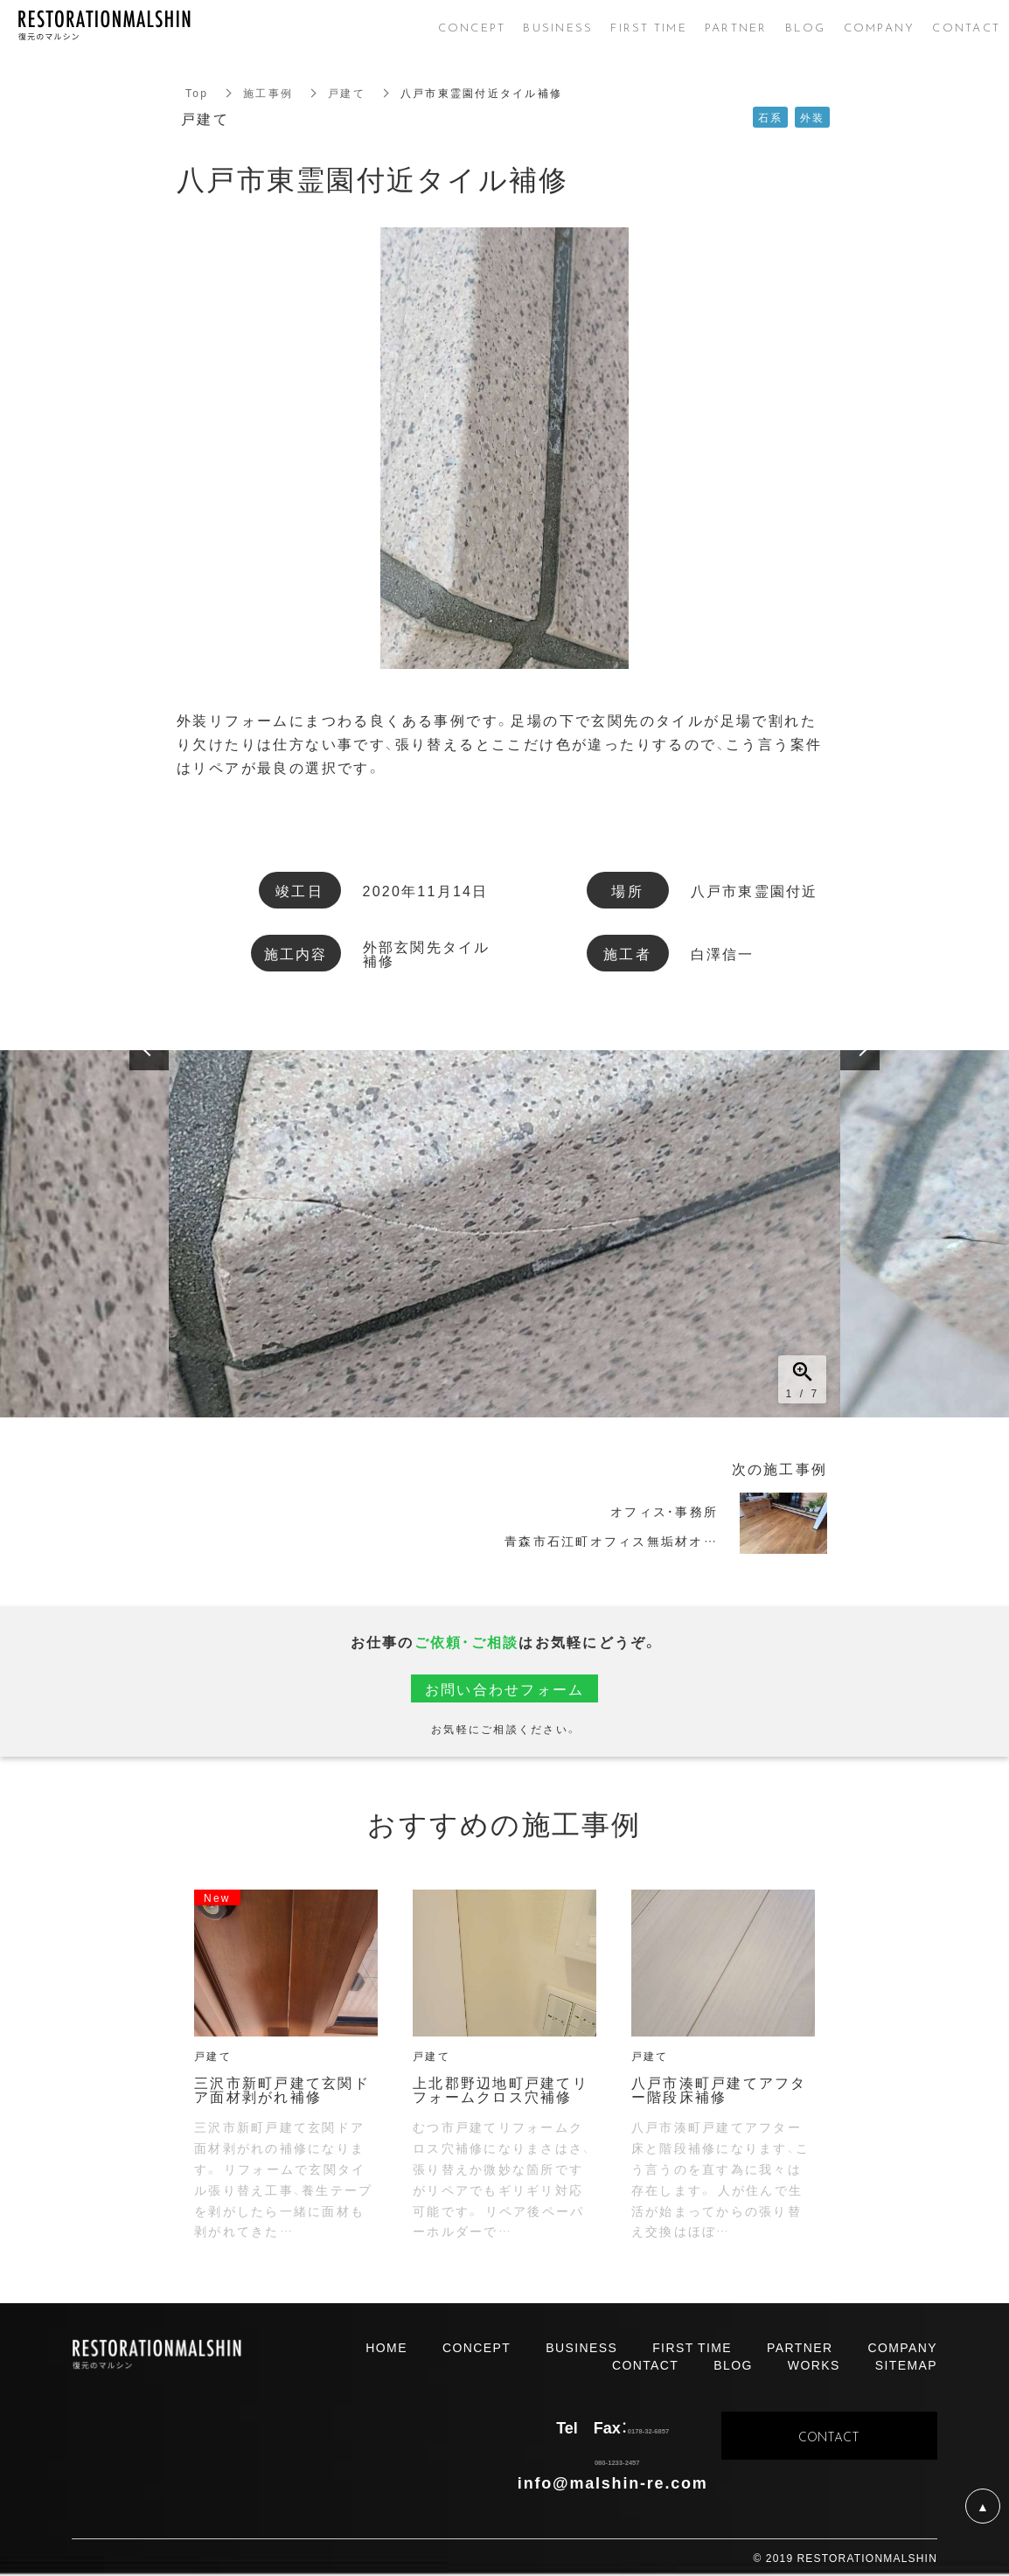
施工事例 (268, 93)
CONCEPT (476, 2347)
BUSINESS (581, 2347)
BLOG (733, 2364)
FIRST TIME (692, 2347)
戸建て (346, 93)
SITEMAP (906, 2364)
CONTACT (645, 2364)
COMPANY (902, 2347)
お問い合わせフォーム (505, 1688)
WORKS (814, 2364)
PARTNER (799, 2347)
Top (196, 93)
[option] (504, 1233)
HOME (386, 2347)
